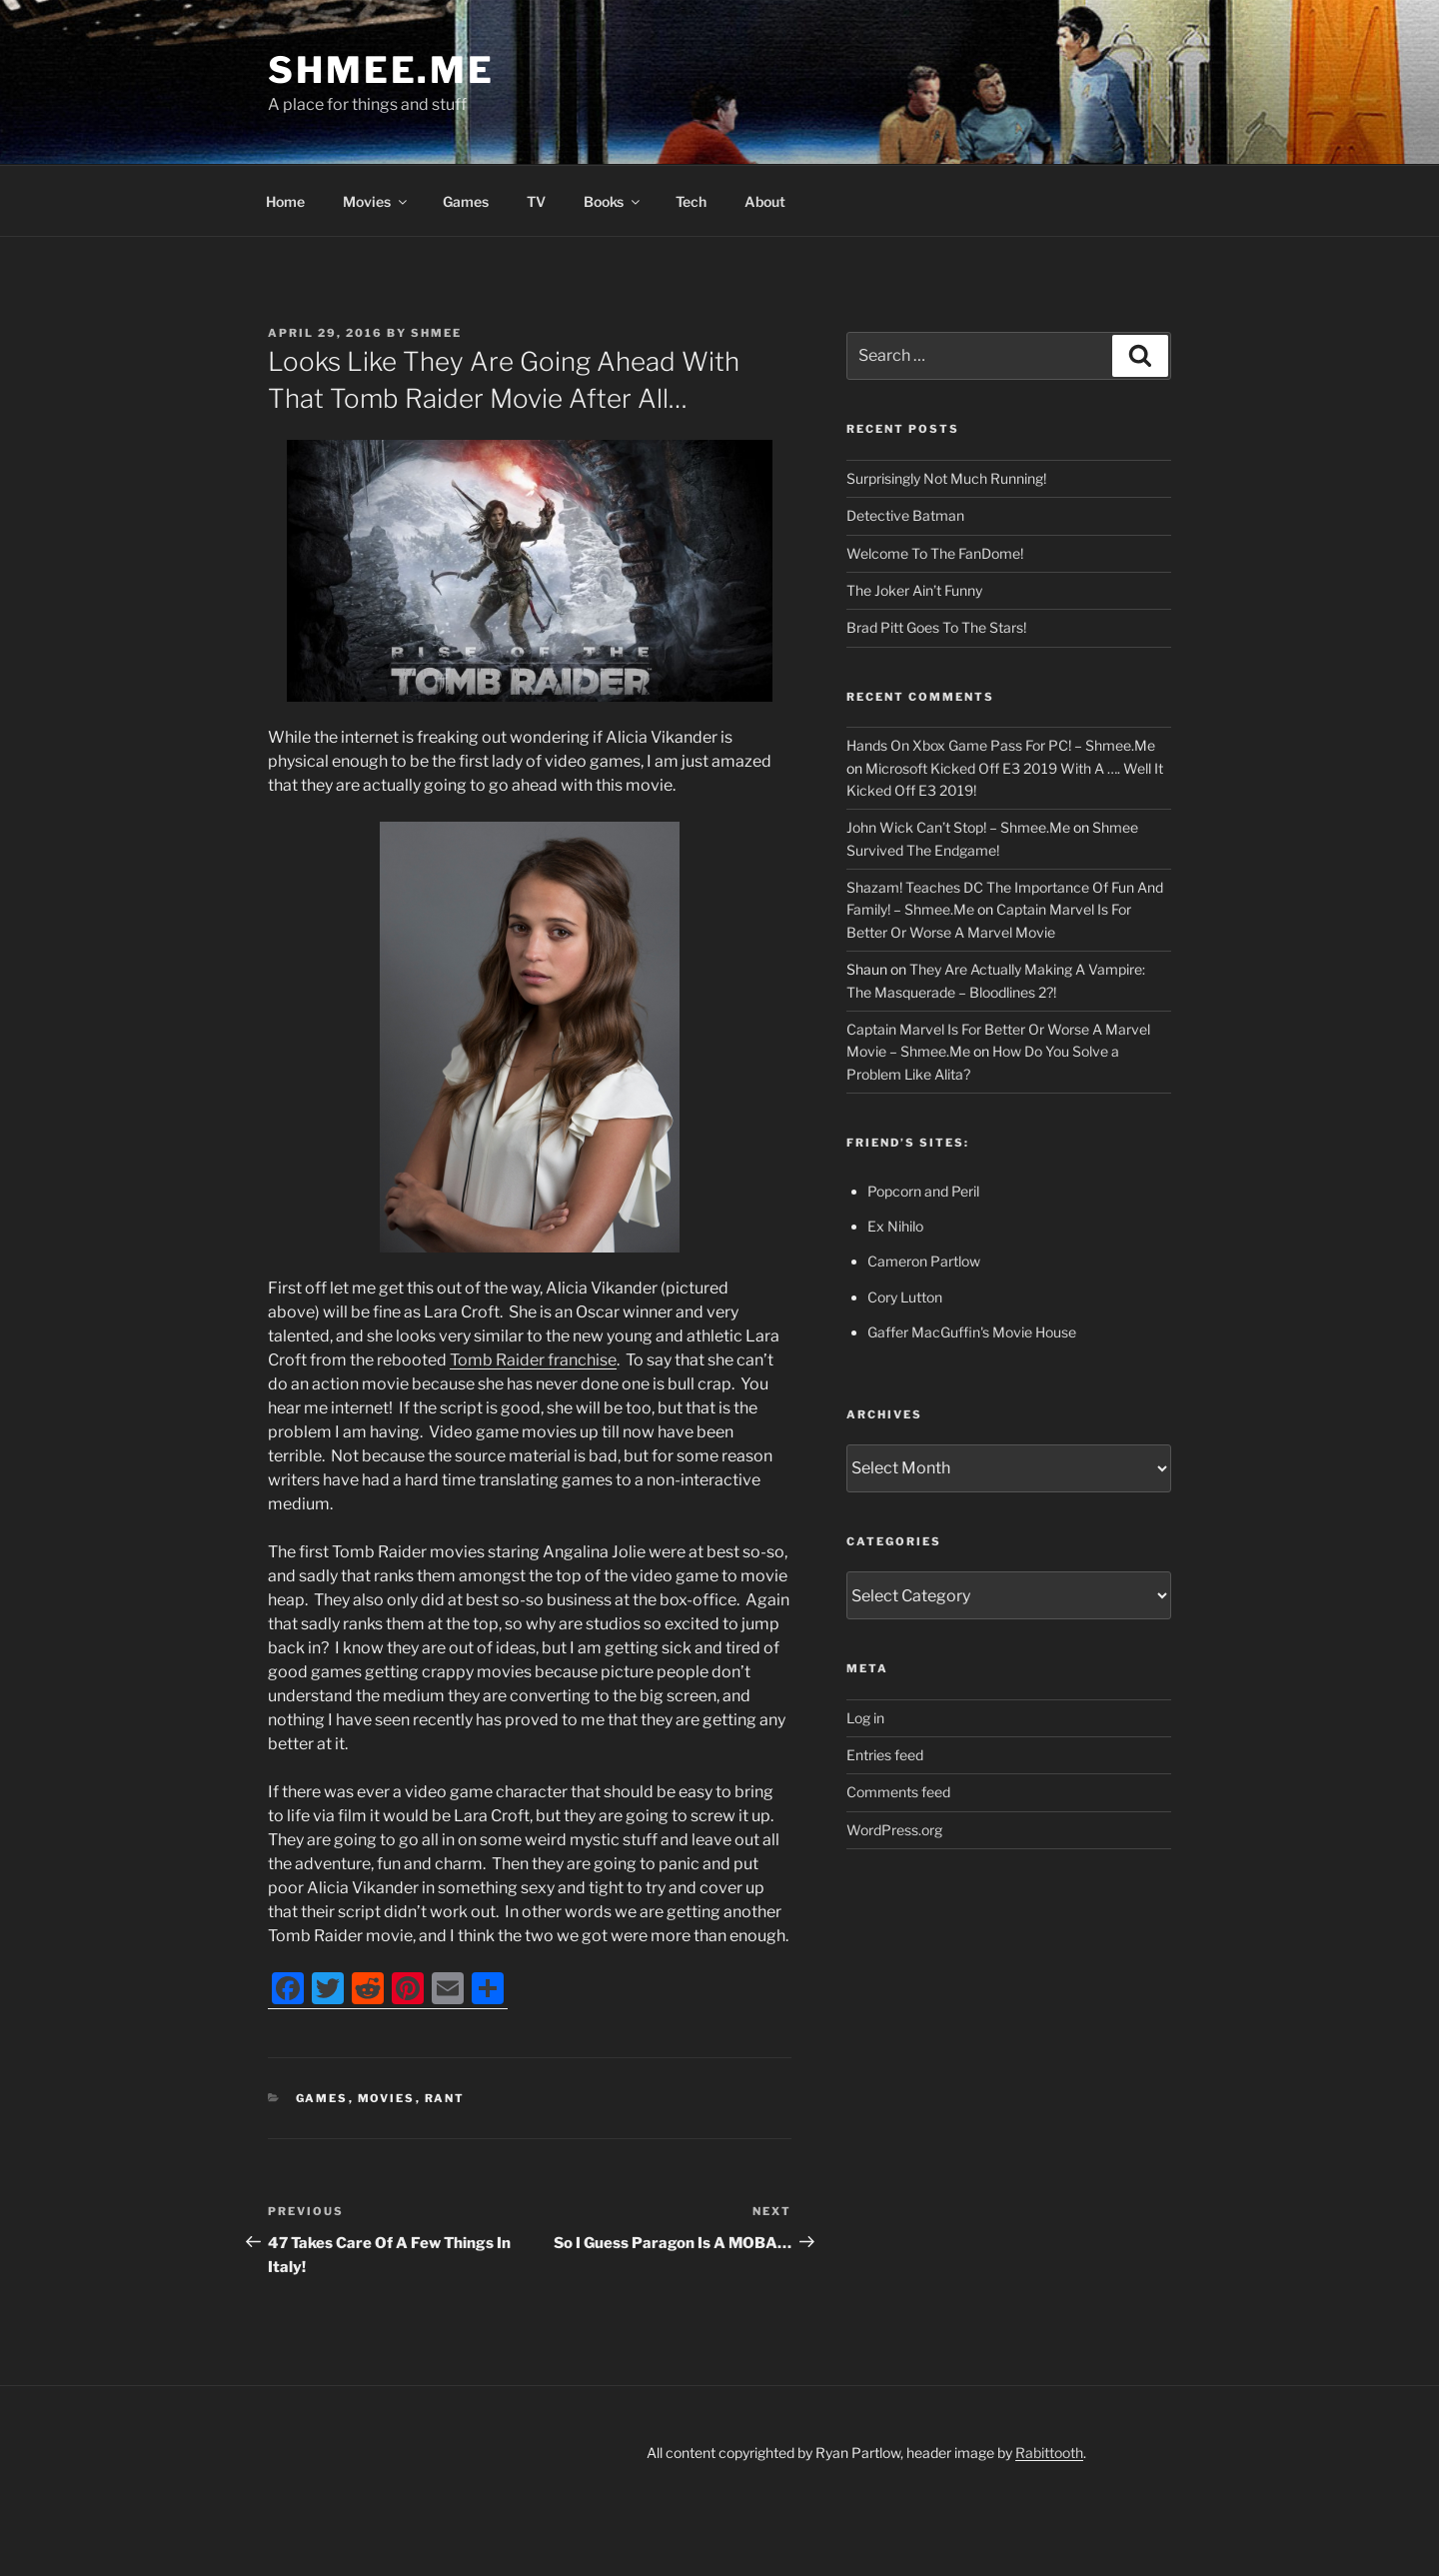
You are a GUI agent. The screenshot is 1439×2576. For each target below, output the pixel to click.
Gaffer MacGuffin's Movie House (971, 1331)
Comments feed (898, 1791)
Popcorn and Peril (923, 1191)
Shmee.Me (381, 70)
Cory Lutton (904, 1296)
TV (536, 201)
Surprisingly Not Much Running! (946, 478)
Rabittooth (1049, 2452)
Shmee (436, 333)
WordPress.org (894, 1829)
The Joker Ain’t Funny (914, 590)
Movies (376, 201)
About (764, 201)
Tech (691, 201)
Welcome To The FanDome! (934, 553)
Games (466, 201)
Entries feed (884, 1754)
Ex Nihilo (895, 1226)
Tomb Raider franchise (533, 1359)
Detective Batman (905, 515)
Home (285, 201)
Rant (445, 2098)
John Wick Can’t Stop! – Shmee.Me (958, 827)
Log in (865, 1717)
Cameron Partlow (923, 1261)
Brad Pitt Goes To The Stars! (936, 627)
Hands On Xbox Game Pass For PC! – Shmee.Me (1000, 745)
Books (613, 201)
